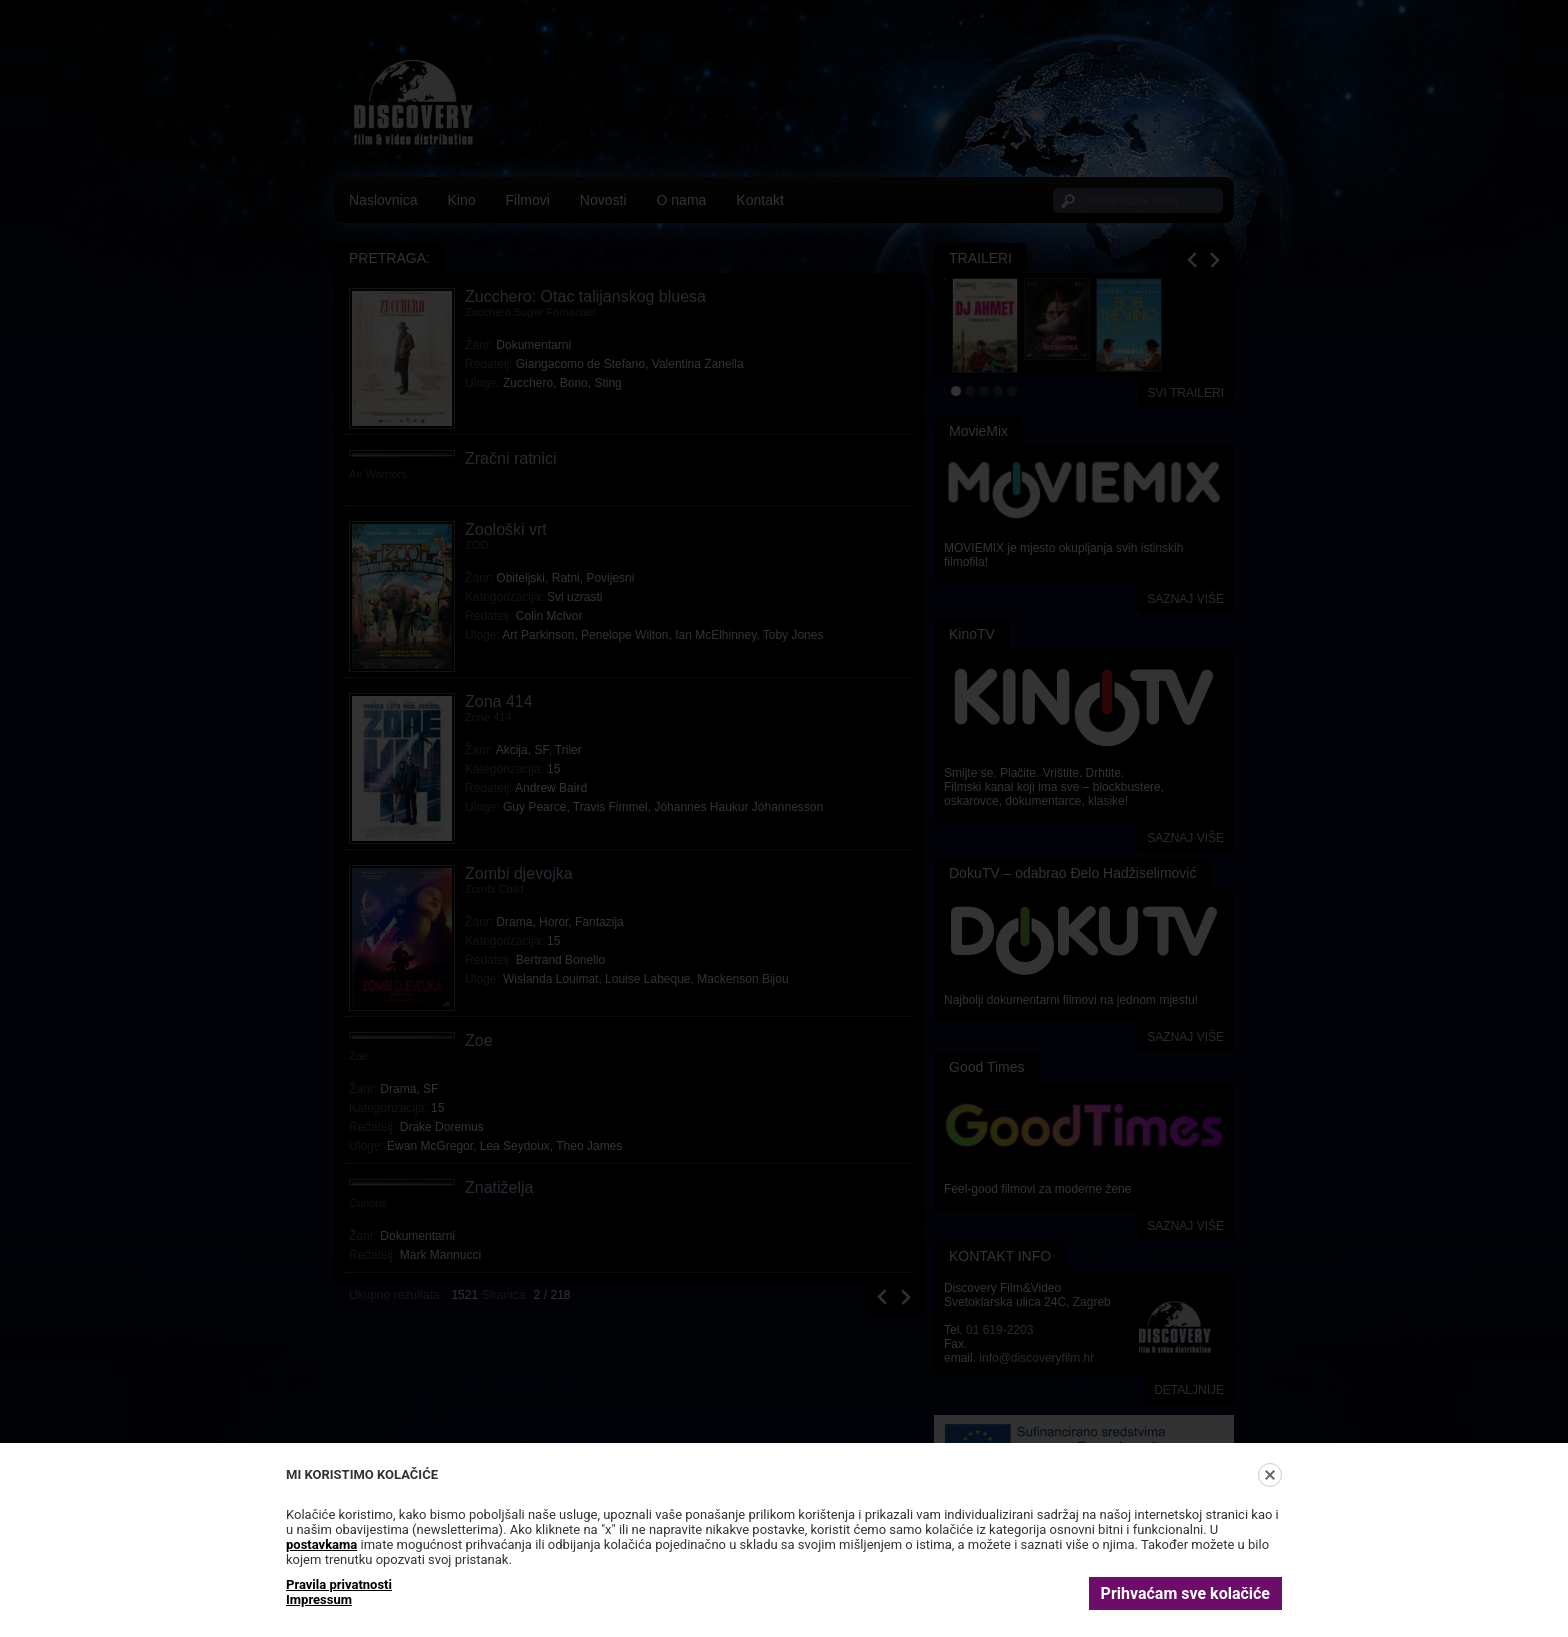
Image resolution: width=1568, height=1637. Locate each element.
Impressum (319, 1599)
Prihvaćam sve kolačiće (1185, 1593)
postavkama (321, 1544)
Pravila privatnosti (339, 1584)
